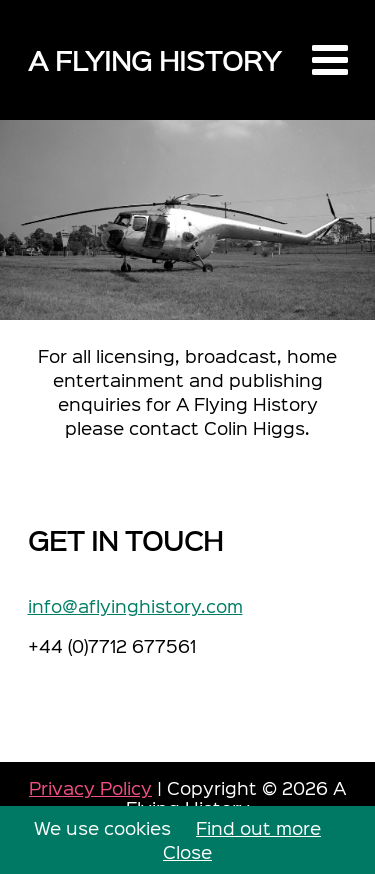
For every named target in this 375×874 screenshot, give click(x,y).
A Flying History (154, 59)
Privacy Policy (90, 787)
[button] (330, 60)
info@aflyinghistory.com (135, 605)
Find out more (258, 827)
